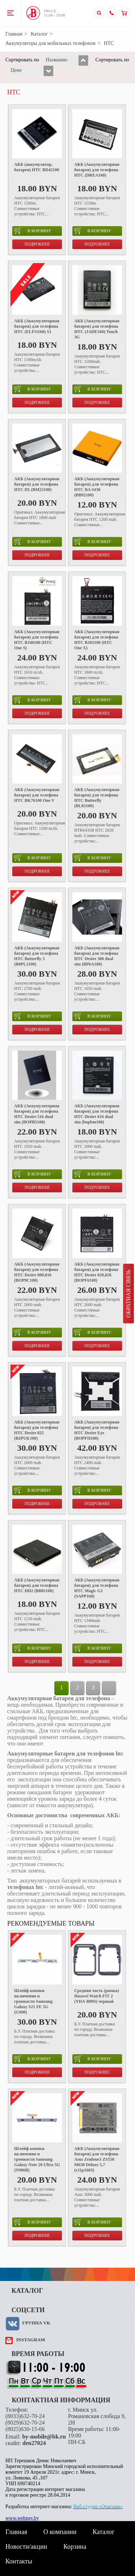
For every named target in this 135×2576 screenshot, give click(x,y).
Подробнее (37, 244)
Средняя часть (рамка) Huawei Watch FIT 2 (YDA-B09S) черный (96, 1996)
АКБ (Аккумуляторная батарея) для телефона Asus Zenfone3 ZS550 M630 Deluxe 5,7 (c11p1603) (96, 2159)
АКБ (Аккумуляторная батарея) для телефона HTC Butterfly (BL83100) (96, 797)
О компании (59, 2531)
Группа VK (36, 2322)
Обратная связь (128, 1294)
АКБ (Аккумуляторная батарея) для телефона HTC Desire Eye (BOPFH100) (96, 1430)
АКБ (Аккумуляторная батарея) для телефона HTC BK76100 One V (36, 795)
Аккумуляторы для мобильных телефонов (50, 43)
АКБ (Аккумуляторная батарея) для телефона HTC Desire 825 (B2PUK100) (36, 1430)
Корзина (74, 2546)
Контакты (18, 2561)
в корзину (32, 231)
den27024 (34, 2443)
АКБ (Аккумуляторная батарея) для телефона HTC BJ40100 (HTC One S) (36, 639)
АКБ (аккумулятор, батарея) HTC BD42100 (36, 167)
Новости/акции (26, 2546)
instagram (30, 2339)
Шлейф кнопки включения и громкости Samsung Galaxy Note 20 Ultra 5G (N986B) (37, 2159)
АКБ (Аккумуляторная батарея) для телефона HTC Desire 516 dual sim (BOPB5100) (36, 1114)
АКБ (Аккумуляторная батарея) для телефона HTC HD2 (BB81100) (36, 1585)
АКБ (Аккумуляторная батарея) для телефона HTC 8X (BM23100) (36, 484)
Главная (13, 34)
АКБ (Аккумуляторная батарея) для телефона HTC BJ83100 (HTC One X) (96, 639)
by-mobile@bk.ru (44, 2437)
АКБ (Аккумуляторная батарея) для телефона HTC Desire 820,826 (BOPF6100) (96, 1272)
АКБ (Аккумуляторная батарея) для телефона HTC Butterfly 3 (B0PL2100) (36, 956)
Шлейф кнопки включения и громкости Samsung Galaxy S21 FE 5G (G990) (33, 2001)
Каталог (39, 34)
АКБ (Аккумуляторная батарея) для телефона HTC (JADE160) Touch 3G (96, 329)
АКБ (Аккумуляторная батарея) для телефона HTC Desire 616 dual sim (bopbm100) (96, 1114)
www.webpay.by (22, 2518)
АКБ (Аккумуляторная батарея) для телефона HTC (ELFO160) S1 (36, 326)
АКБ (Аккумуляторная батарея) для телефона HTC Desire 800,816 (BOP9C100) (36, 1272)
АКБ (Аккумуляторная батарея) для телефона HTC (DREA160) (96, 170)
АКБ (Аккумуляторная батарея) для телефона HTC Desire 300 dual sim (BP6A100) (96, 956)
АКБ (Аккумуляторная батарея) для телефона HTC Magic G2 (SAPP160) (96, 1588)
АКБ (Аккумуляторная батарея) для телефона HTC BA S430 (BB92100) (96, 486)
